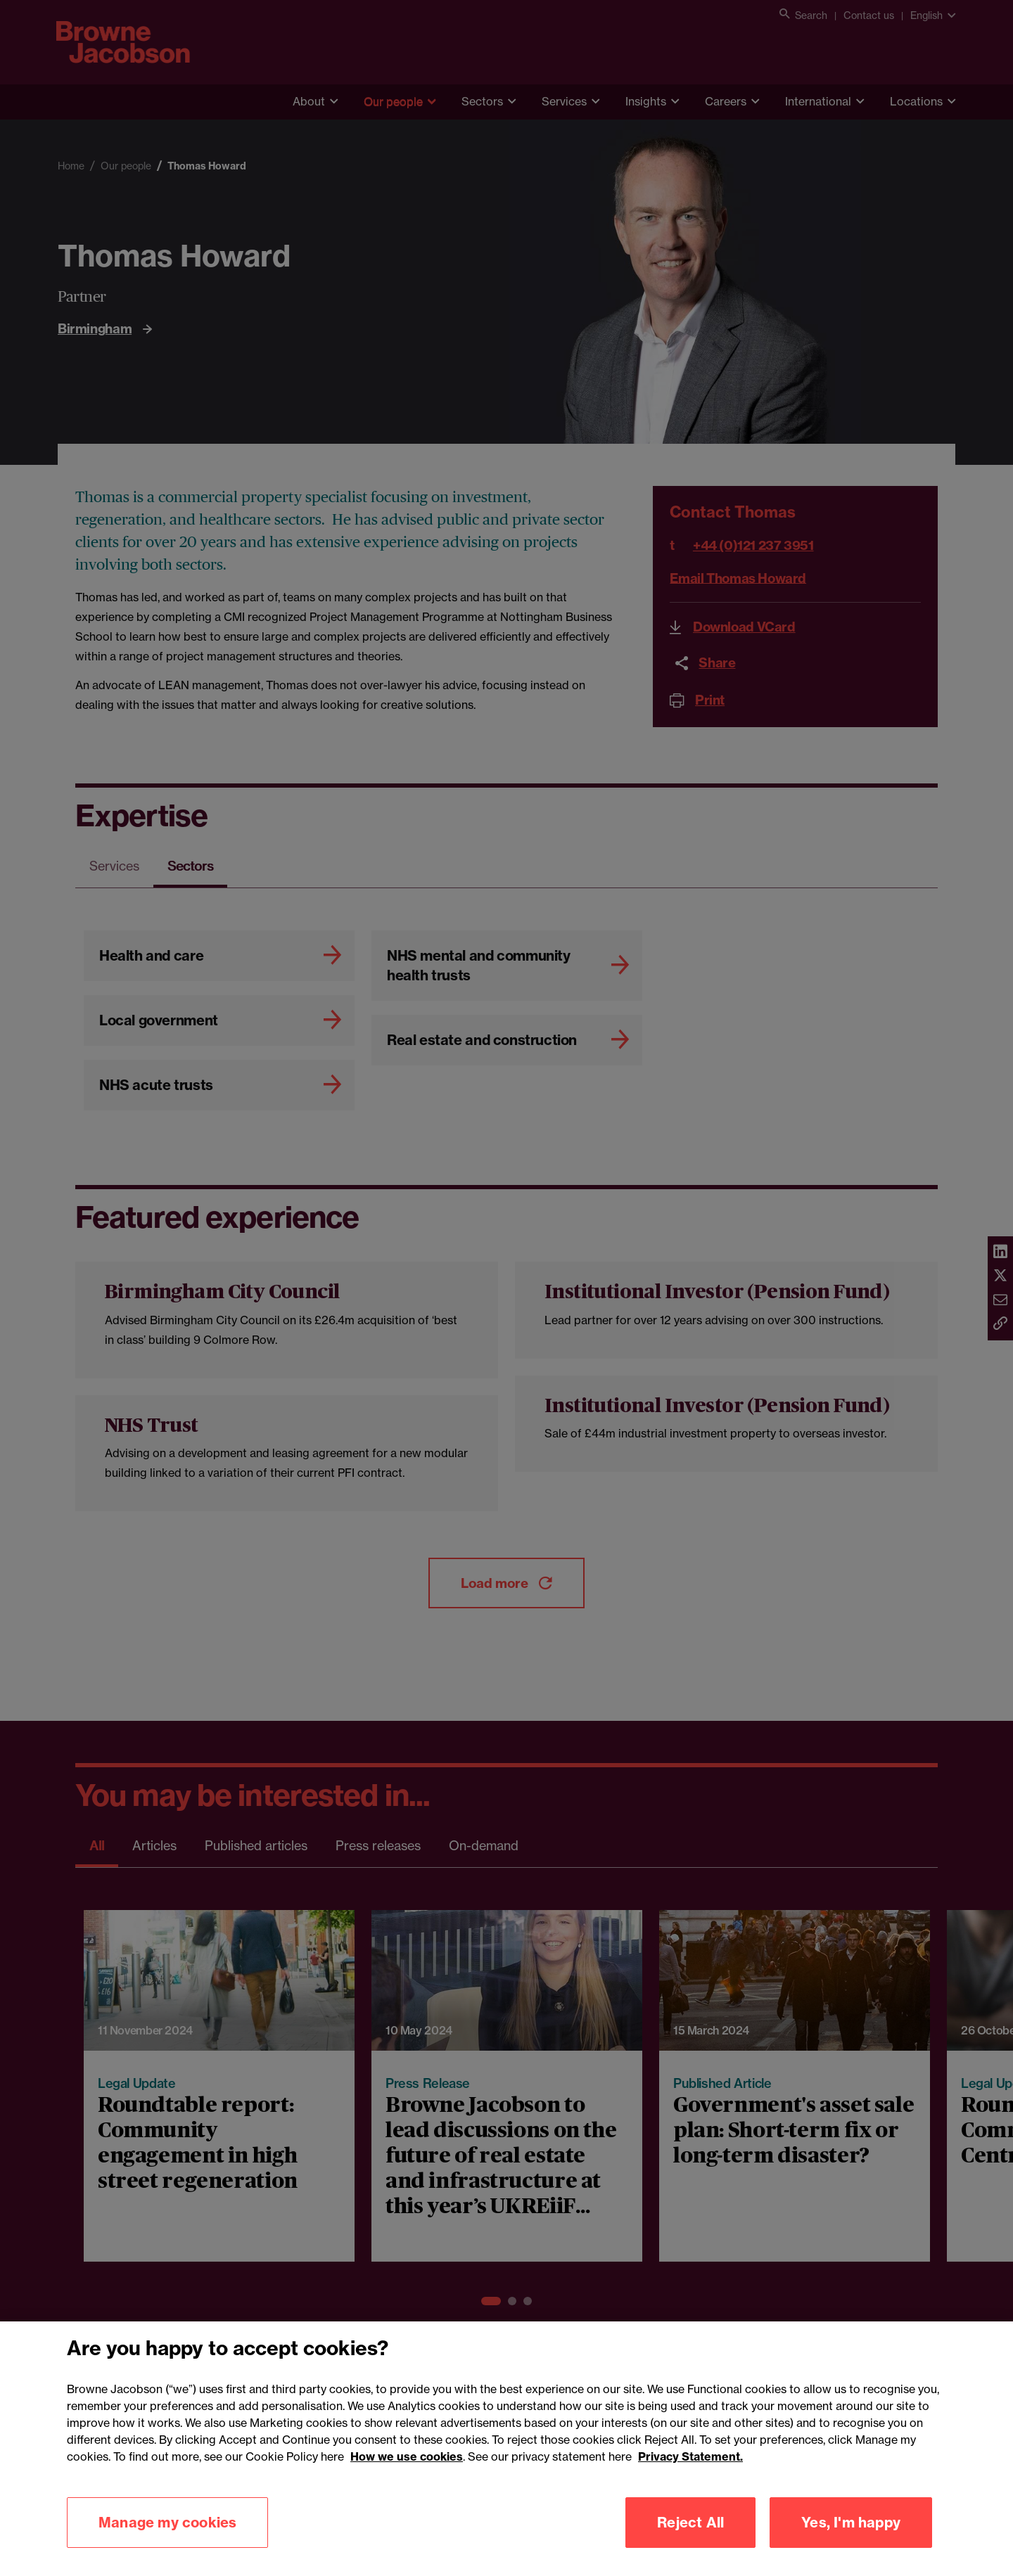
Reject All (690, 2540)
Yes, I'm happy (850, 2540)
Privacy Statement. (690, 2475)
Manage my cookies (167, 2540)
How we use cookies (406, 2475)
